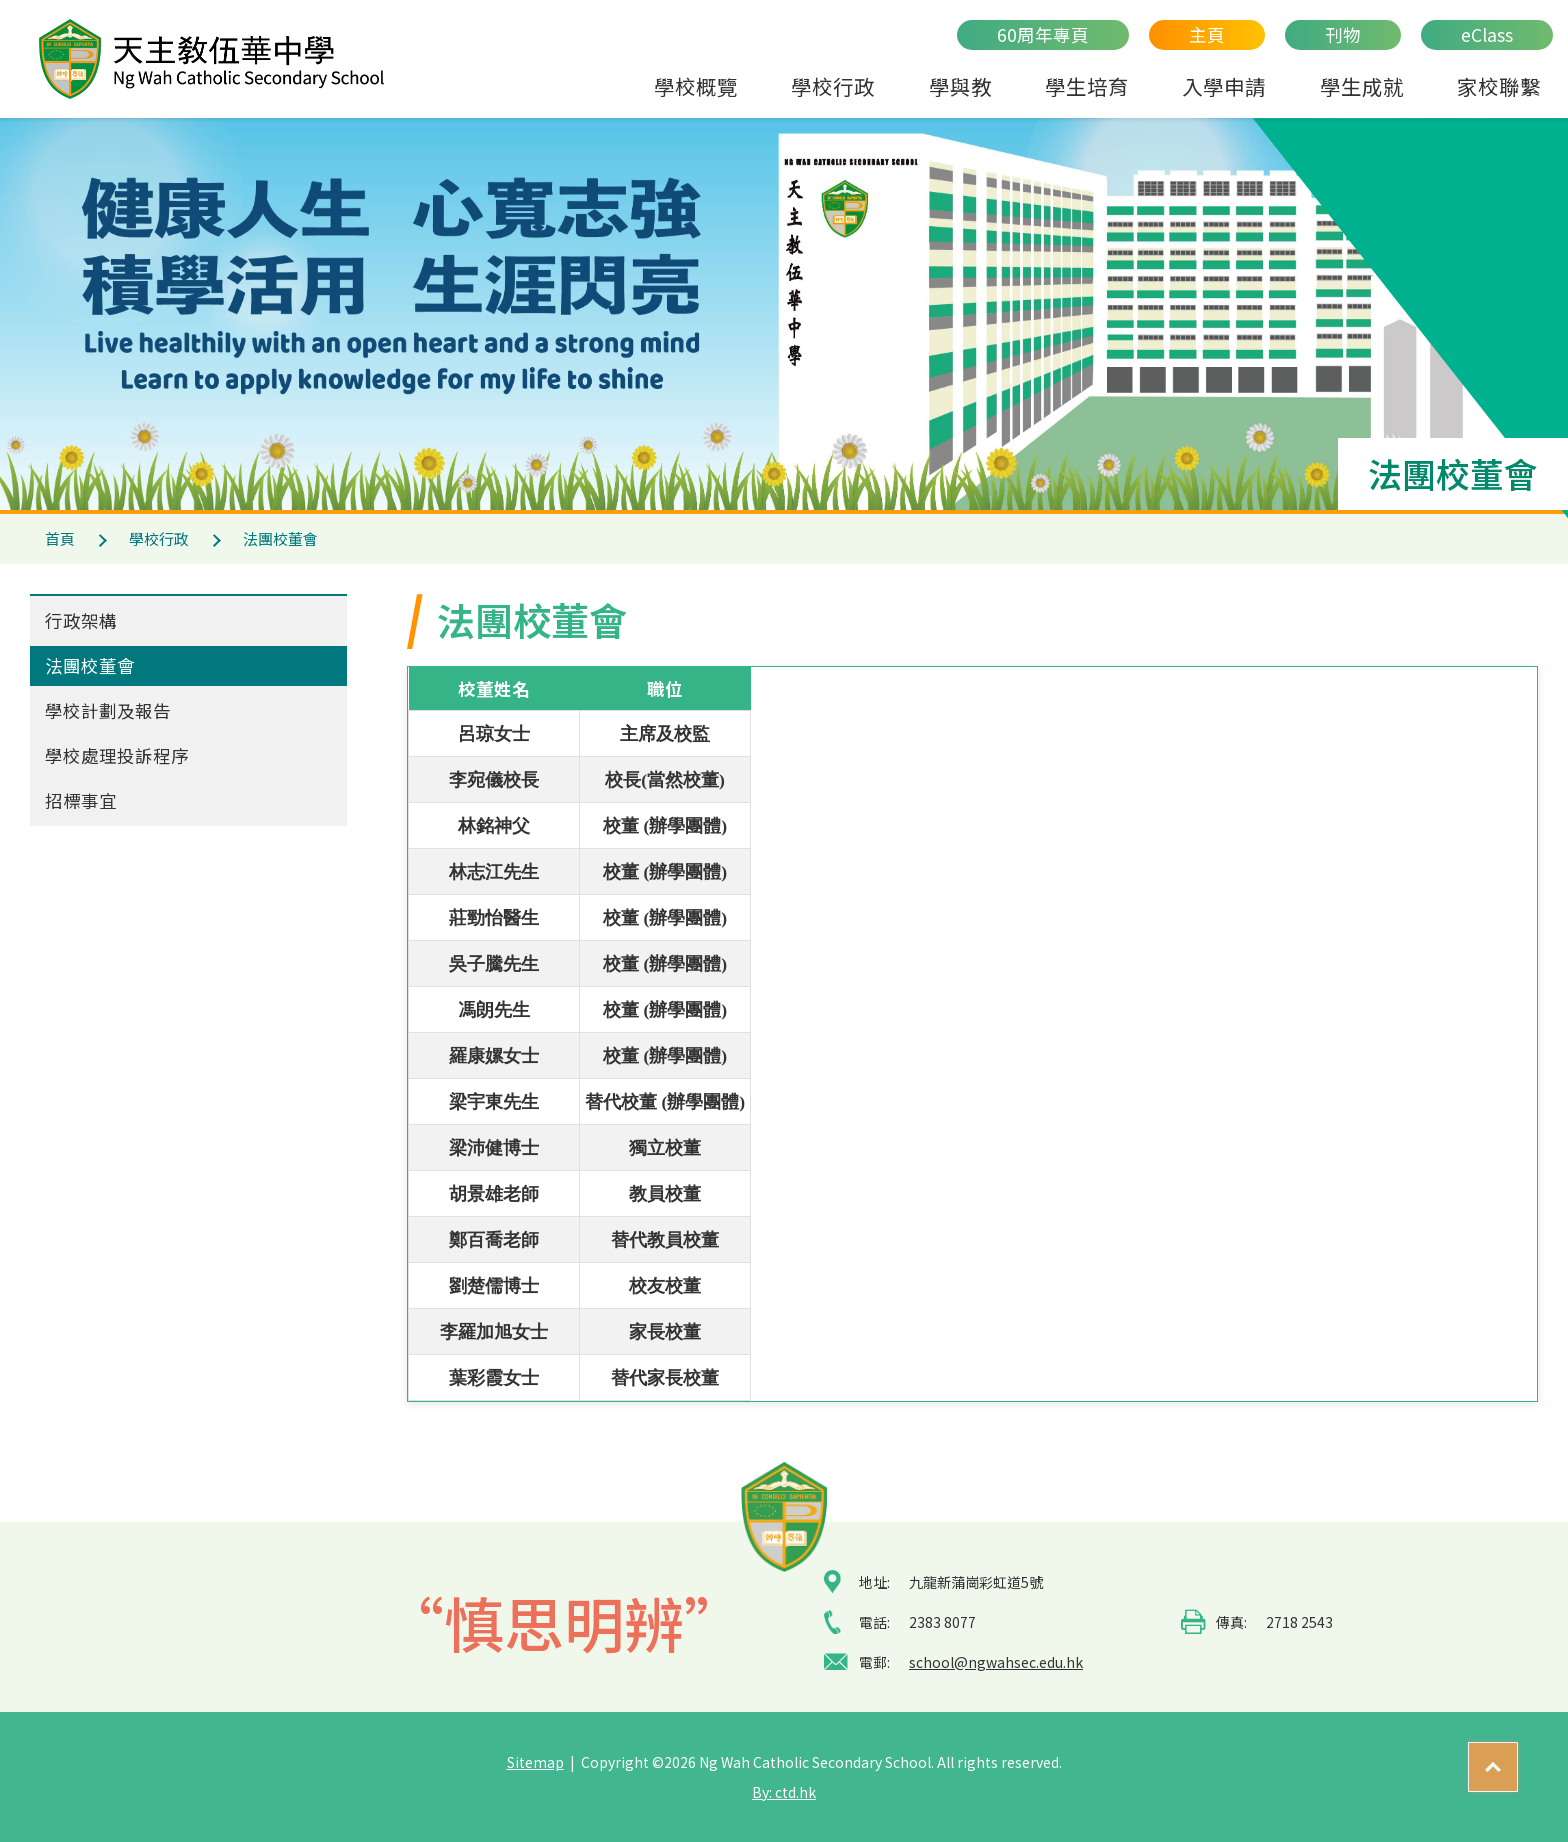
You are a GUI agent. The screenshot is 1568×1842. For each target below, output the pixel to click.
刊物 (1343, 34)
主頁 (1207, 34)
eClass (1487, 34)
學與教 (960, 86)
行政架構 (81, 620)
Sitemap (535, 1762)
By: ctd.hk (784, 1792)
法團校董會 (90, 665)
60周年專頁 (1043, 34)
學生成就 (1362, 86)
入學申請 (1224, 86)
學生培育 (1087, 86)
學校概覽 (696, 86)
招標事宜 (81, 800)
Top (1517, 1758)
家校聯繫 (1499, 86)
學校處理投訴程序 (117, 755)
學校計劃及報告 (108, 710)
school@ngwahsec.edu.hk (996, 1662)
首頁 (60, 538)
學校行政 (833, 86)
